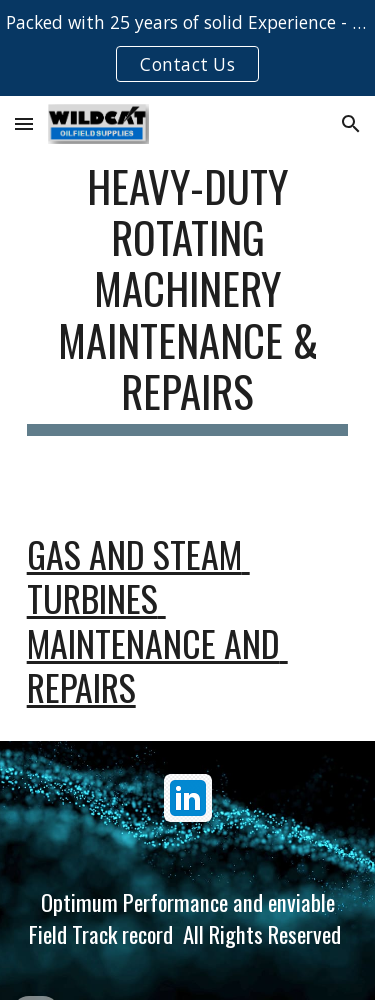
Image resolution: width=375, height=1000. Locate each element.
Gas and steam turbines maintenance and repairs (157, 620)
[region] (187, 48)
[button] (24, 123)
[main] (188, 298)
